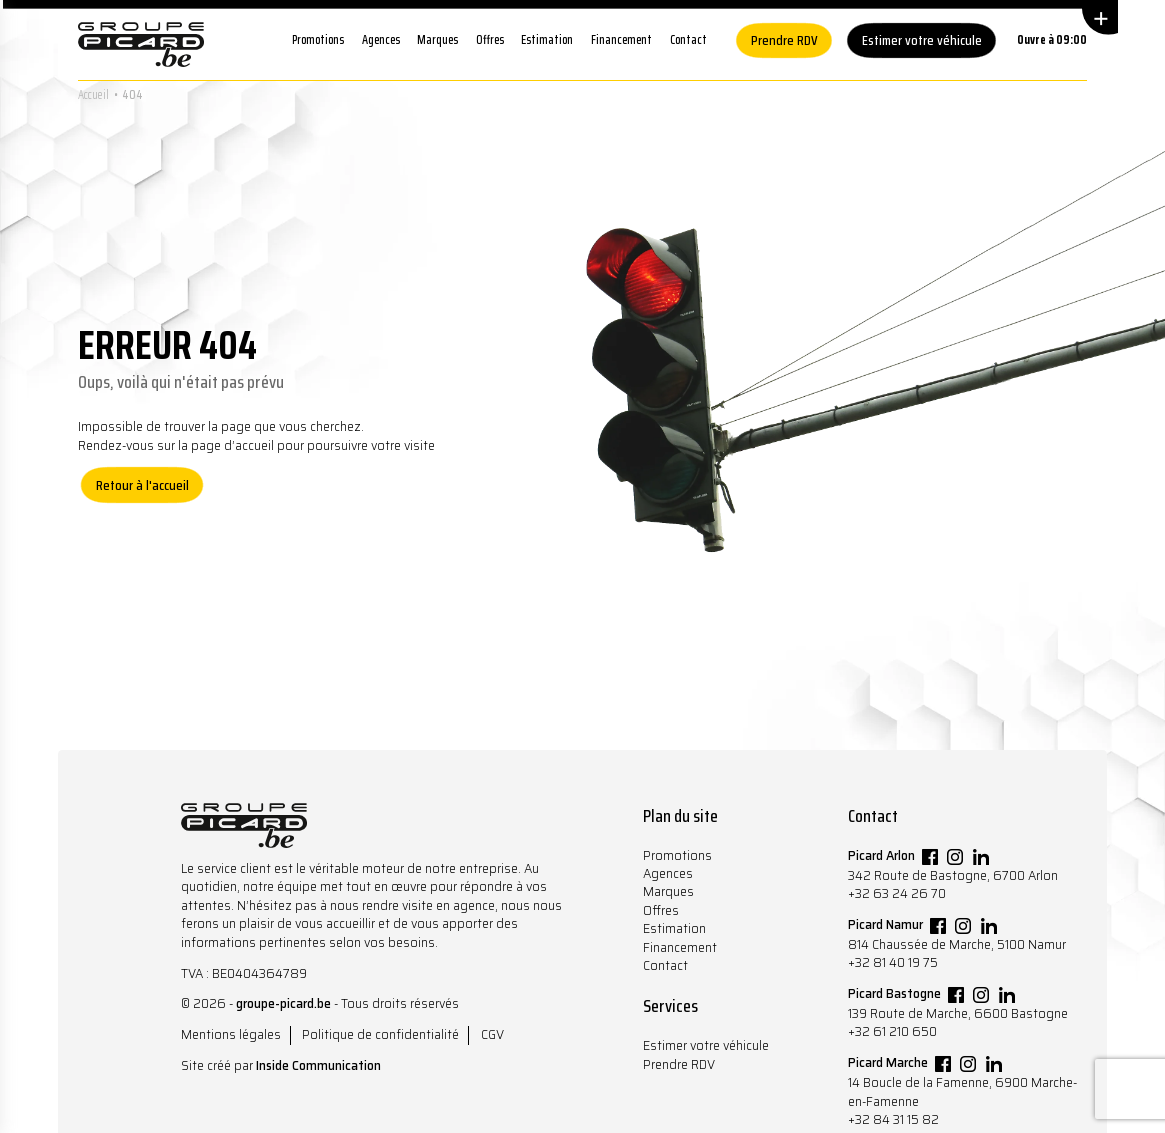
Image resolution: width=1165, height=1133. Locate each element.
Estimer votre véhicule (922, 40)
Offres (490, 39)
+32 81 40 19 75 (893, 962)
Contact (688, 39)
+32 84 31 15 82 (893, 1119)
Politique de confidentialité (380, 1034)
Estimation (547, 39)
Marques (437, 39)
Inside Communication (318, 1065)
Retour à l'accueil (142, 485)
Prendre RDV (784, 40)
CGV (492, 1034)
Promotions (318, 39)
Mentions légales (231, 1034)
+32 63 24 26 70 (897, 893)
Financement (621, 39)
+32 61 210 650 (892, 1031)
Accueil (93, 94)
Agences (381, 39)
